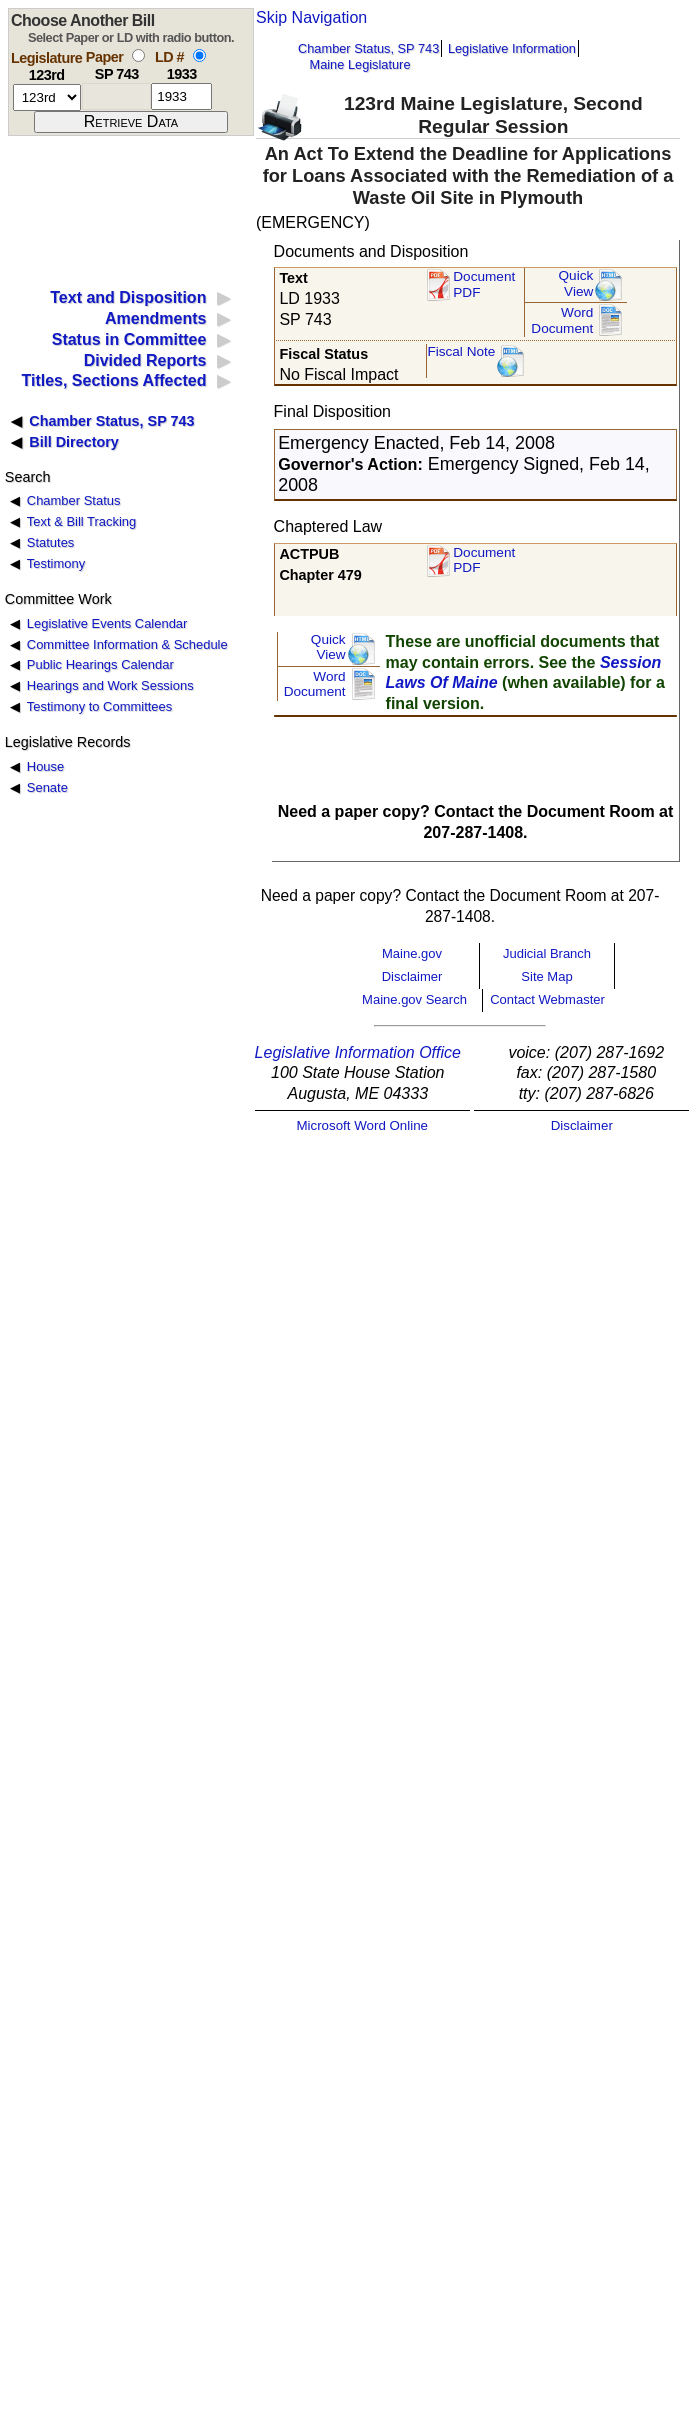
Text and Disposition (128, 297)
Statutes (51, 542)
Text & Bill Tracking (81, 521)
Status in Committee (129, 339)
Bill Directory (74, 442)
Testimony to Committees (99, 706)
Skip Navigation (311, 17)
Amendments (155, 318)
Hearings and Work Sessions (110, 685)
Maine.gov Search (414, 999)
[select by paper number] (138, 55)
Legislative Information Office (358, 1052)
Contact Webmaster (547, 999)
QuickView (576, 283)
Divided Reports (145, 360)
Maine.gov (412, 953)
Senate (47, 787)
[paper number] (116, 96)
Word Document (562, 320)
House (45, 766)
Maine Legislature (359, 64)
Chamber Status (74, 500)
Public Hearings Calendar (100, 664)
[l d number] (181, 96)
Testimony (56, 563)
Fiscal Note (461, 351)
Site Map (546, 976)
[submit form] (131, 122)
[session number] (47, 97)
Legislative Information (512, 48)
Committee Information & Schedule (127, 644)
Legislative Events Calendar (107, 623)
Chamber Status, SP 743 (368, 48)
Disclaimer (412, 976)
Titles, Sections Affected (113, 380)
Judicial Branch (547, 953)
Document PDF (484, 284)
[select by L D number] (199, 55)
